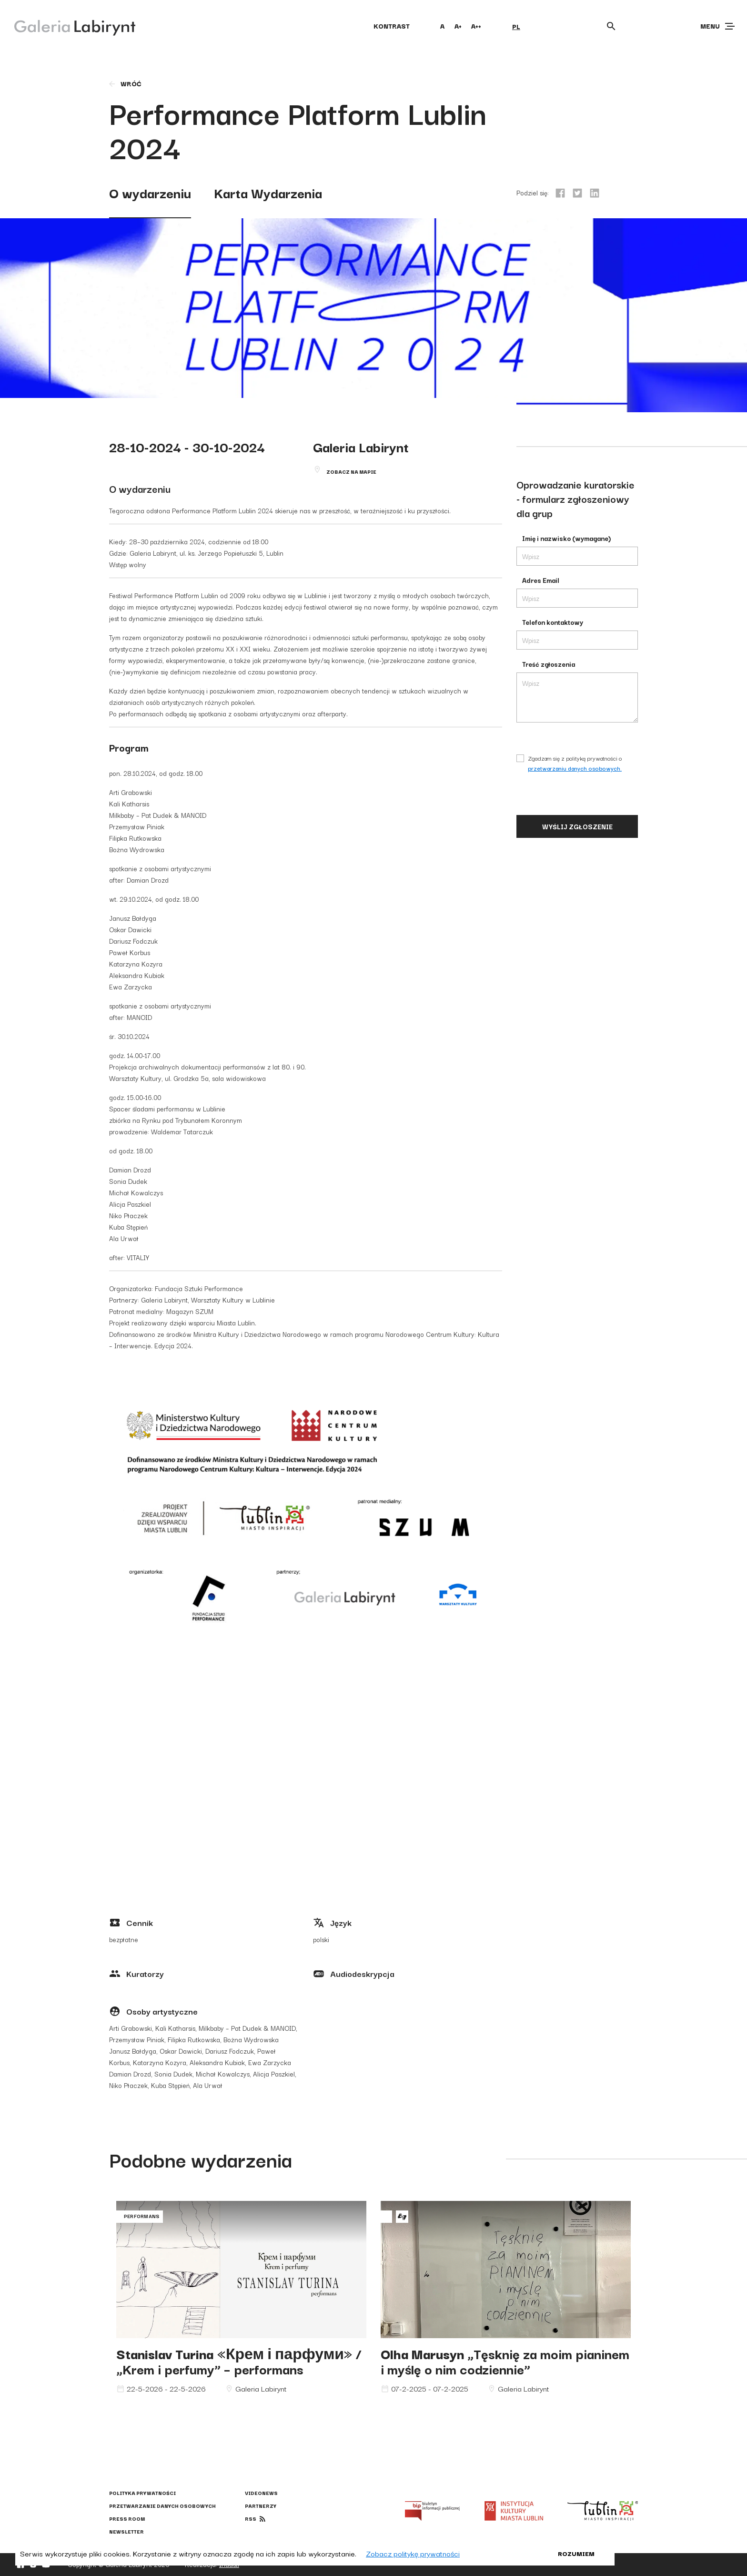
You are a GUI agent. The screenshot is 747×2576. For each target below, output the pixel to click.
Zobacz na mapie (351, 472)
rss (250, 2519)
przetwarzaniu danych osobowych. (575, 768)
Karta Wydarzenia (268, 192)
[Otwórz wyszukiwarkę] (611, 26)
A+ (458, 25)
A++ (476, 25)
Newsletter (126, 2531)
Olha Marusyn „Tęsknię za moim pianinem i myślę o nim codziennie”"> (506, 2269)
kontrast (392, 25)
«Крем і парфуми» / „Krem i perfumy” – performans (239, 2361)
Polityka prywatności (142, 2493)
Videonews (261, 2493)
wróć (124, 83)
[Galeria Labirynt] (68, 25)
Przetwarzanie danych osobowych (162, 2506)
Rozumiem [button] (576, 2553)
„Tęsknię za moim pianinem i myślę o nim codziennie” (505, 2361)
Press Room (127, 2519)
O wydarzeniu (150, 192)
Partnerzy (260, 2506)
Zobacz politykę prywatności (413, 2553)
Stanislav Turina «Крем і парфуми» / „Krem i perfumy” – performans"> (241, 2269)
